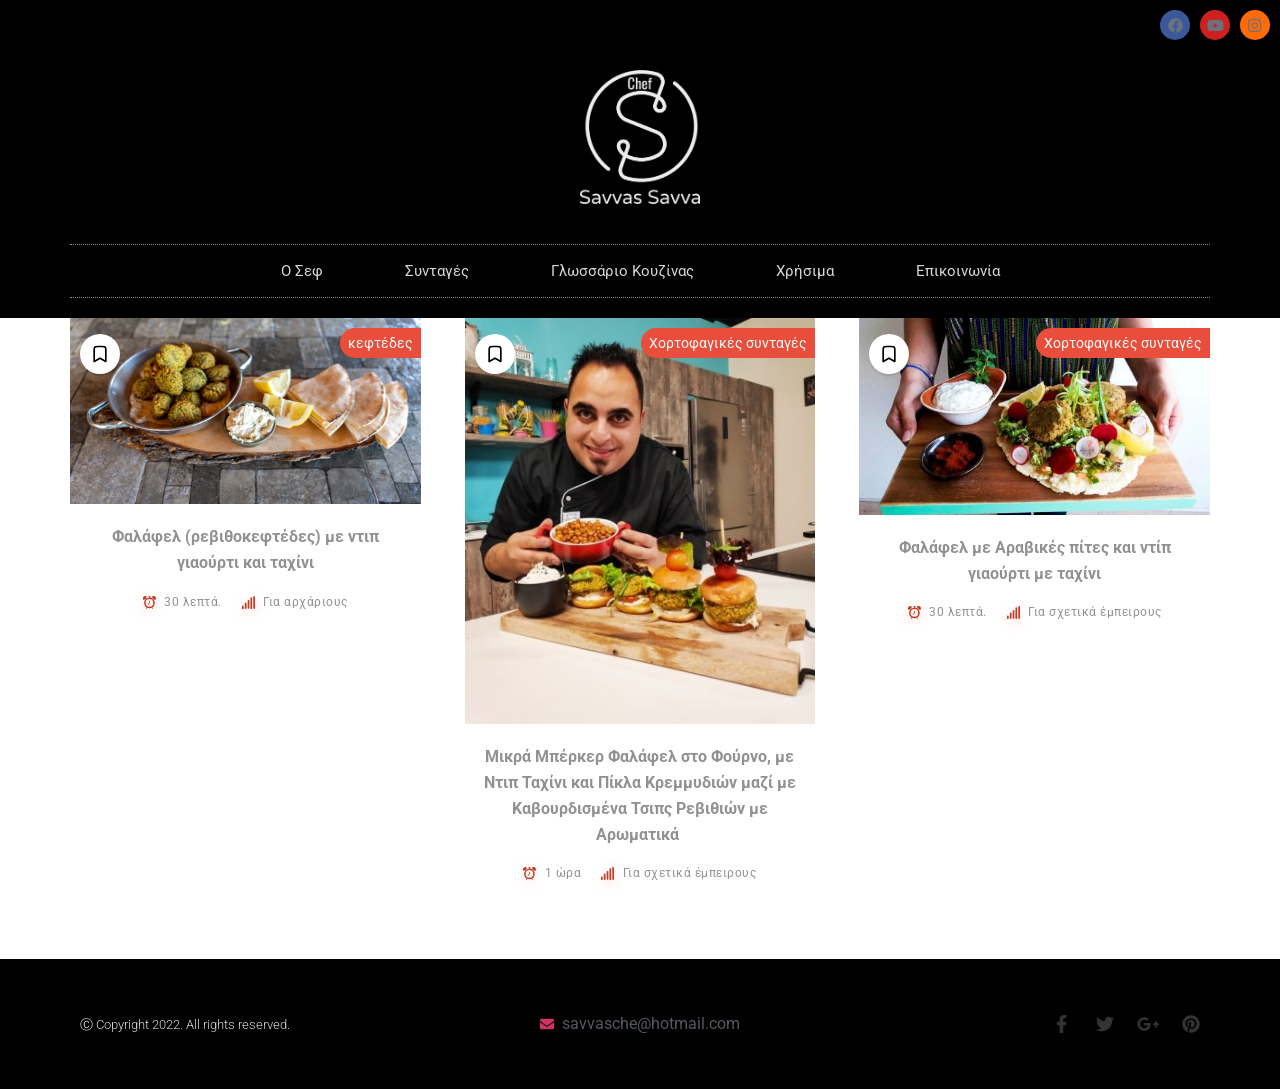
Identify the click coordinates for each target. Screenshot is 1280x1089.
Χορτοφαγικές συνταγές (728, 343)
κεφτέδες (380, 343)
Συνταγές (437, 271)
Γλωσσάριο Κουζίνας (622, 271)
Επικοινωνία (958, 271)
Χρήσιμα (805, 271)
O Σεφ (302, 271)
